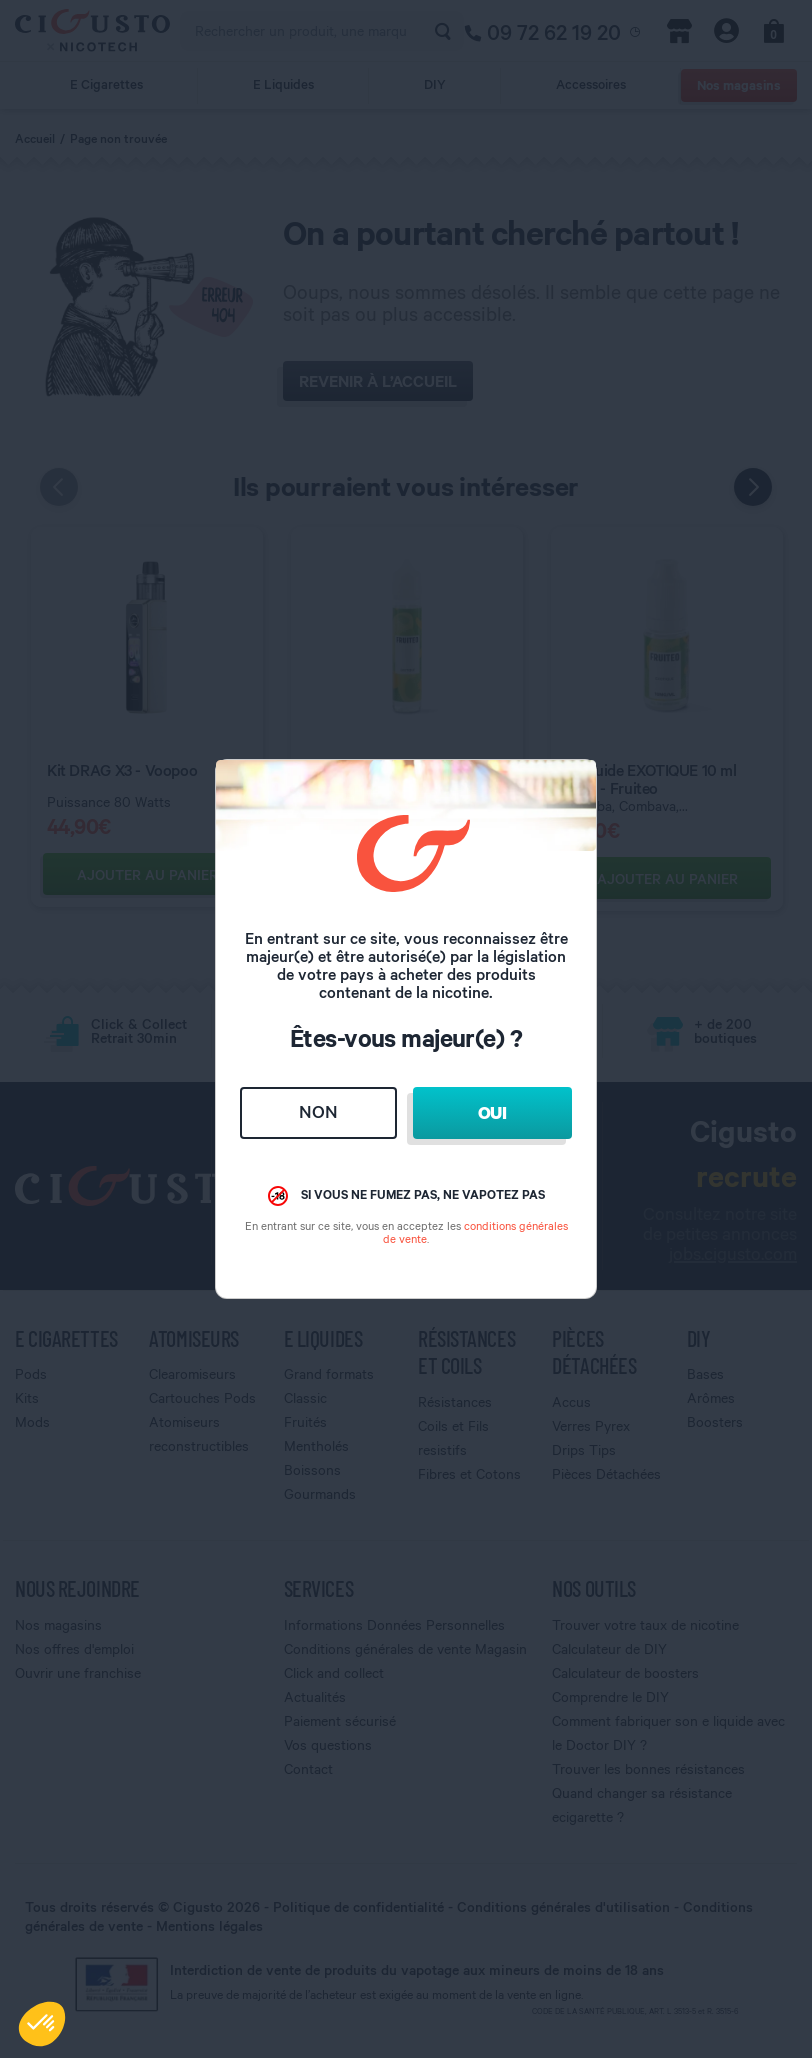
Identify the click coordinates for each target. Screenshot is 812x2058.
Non (318, 1111)
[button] (42, 2024)
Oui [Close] (492, 1112)
